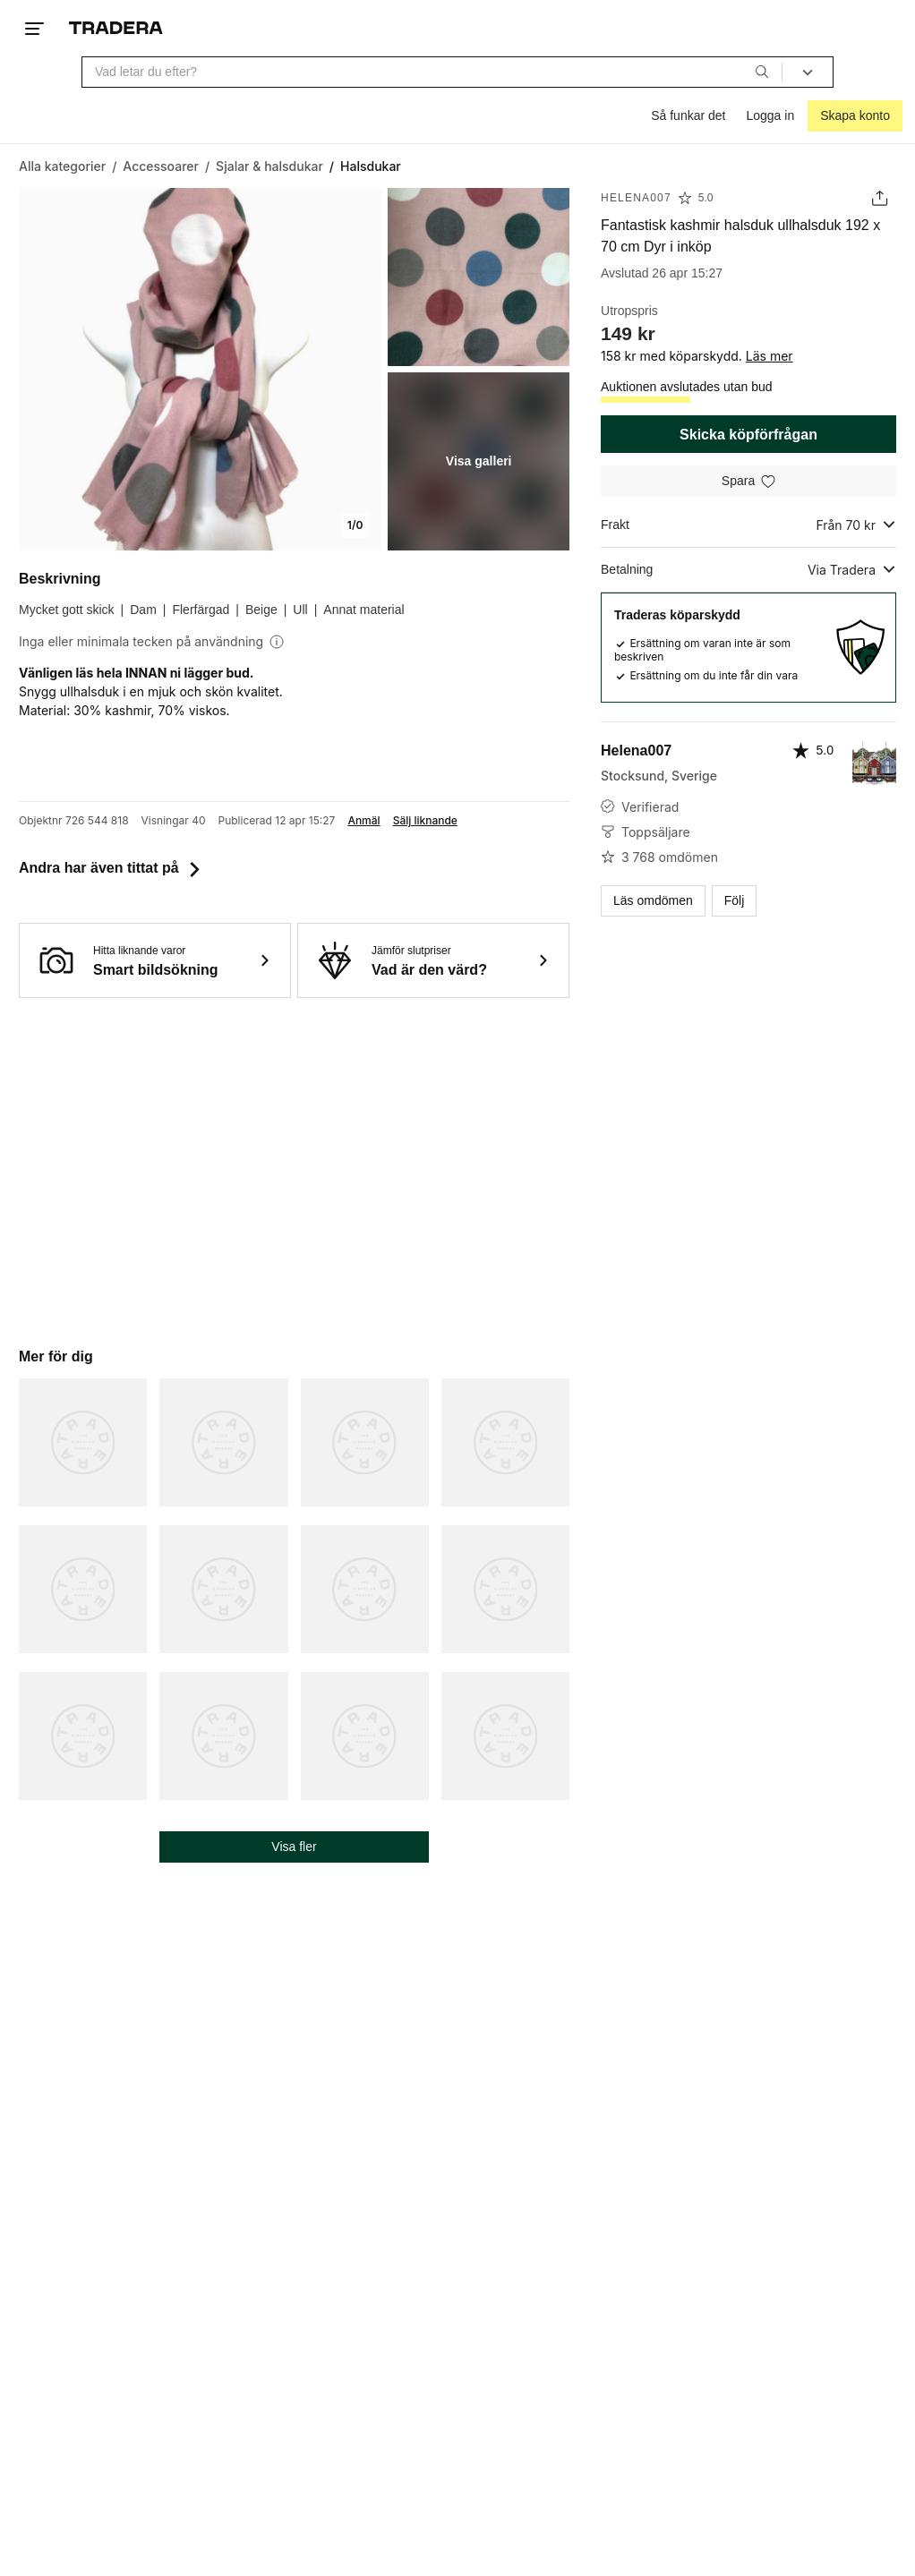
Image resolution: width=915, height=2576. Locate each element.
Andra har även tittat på (111, 867)
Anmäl (363, 821)
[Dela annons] (879, 198)
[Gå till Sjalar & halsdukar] (269, 166)
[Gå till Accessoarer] (161, 166)
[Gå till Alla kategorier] (62, 166)
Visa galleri (479, 461)
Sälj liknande (425, 821)
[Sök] (762, 71)
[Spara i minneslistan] (748, 481)
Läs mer (769, 355)
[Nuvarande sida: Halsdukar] (370, 166)
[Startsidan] (116, 28)
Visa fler (293, 1846)
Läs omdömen (653, 900)
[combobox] (432, 72)
